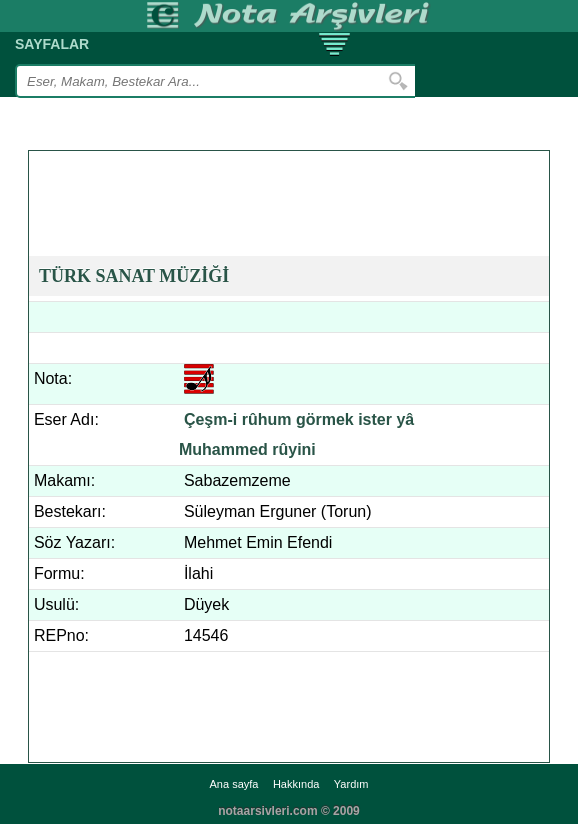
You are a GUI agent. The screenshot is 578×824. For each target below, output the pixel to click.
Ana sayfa (234, 784)
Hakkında (296, 784)
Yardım (351, 784)
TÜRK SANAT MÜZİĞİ (134, 276)
